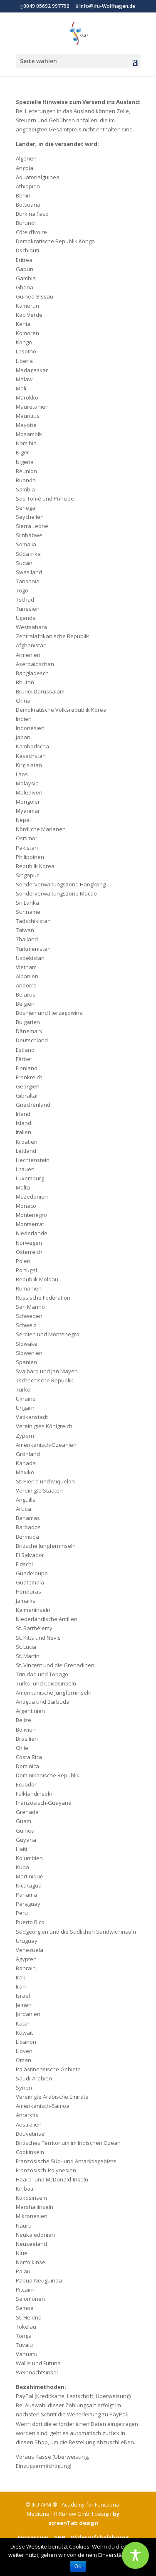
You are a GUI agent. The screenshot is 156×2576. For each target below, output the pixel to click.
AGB (59, 2537)
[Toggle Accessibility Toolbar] (135, 2555)
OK (78, 2566)
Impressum (32, 2537)
